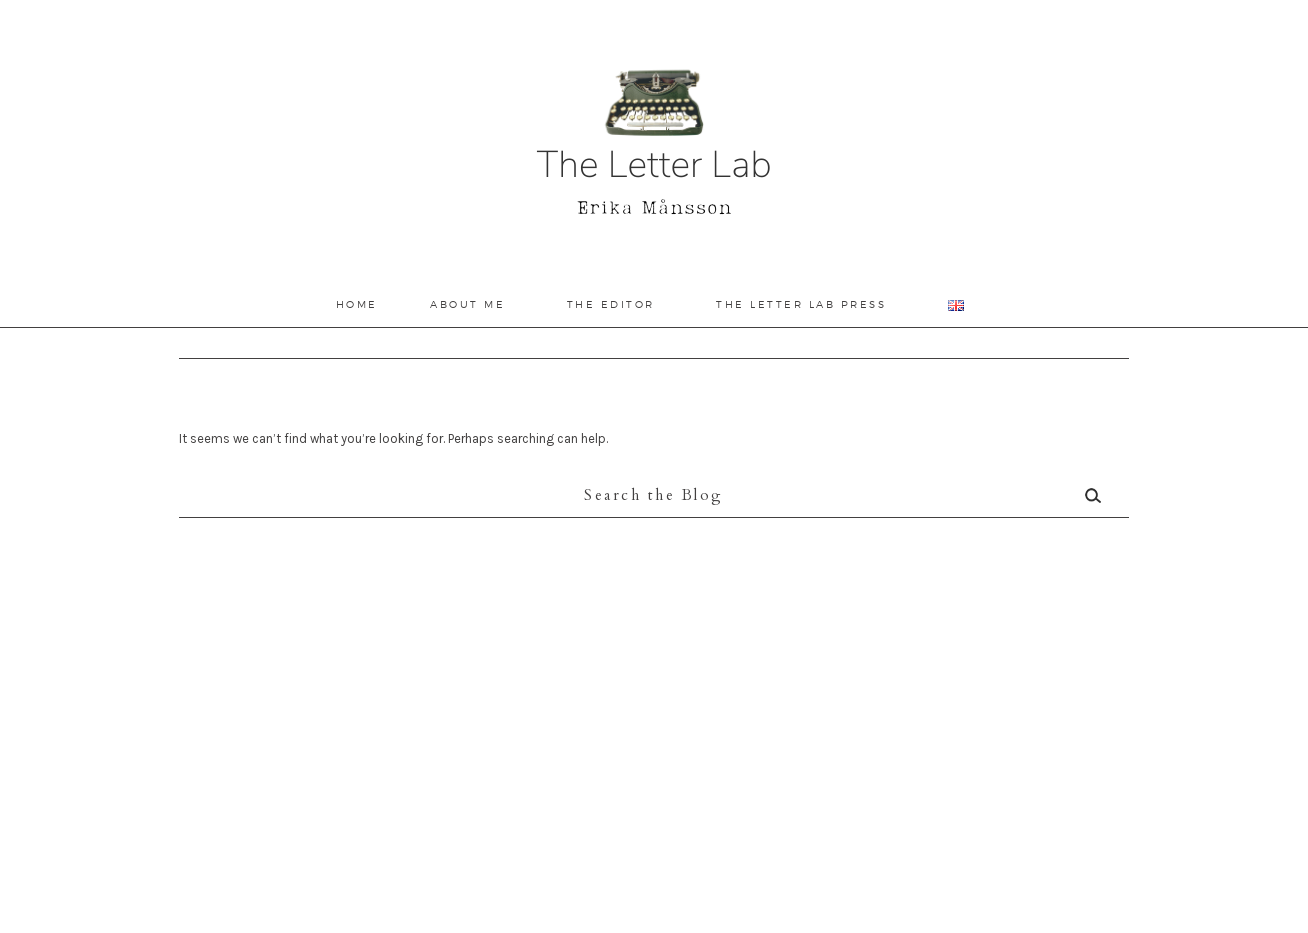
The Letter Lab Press (801, 304)
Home (357, 304)
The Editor (611, 304)
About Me (467, 304)
